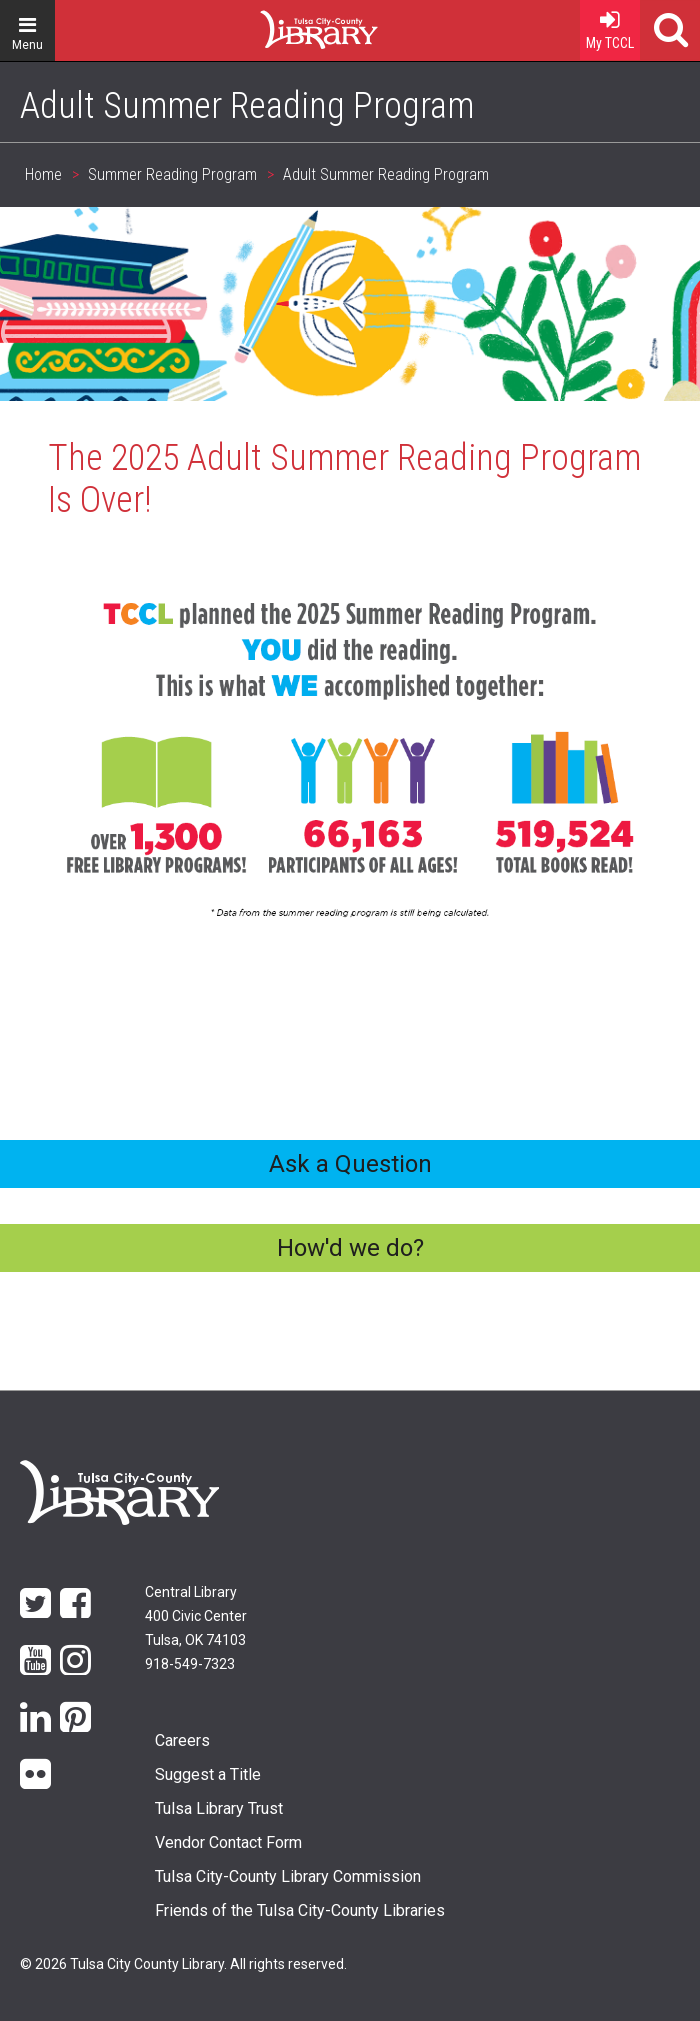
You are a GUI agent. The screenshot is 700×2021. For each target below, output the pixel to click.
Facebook (75, 1601)
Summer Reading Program (172, 174)
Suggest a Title (208, 1774)
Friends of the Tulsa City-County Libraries (300, 1910)
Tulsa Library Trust (219, 1808)
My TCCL (610, 25)
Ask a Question (350, 1164)
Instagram (75, 1658)
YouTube (35, 1658)
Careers (182, 1740)
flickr (35, 1772)
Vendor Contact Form (228, 1842)
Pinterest (75, 1715)
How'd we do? (350, 1248)
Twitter (35, 1601)
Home (283, 22)
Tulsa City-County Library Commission (288, 1876)
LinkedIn (35, 1715)
